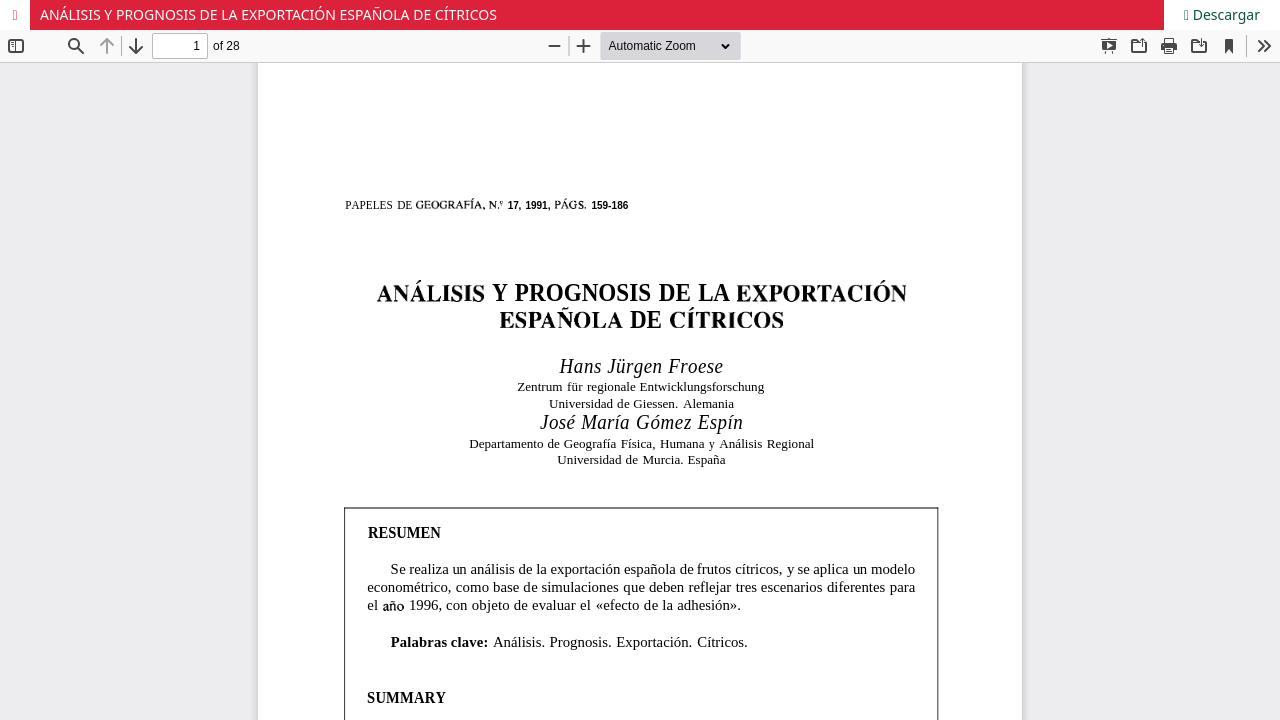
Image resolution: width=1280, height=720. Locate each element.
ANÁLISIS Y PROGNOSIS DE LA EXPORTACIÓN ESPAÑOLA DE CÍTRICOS (268, 14)
